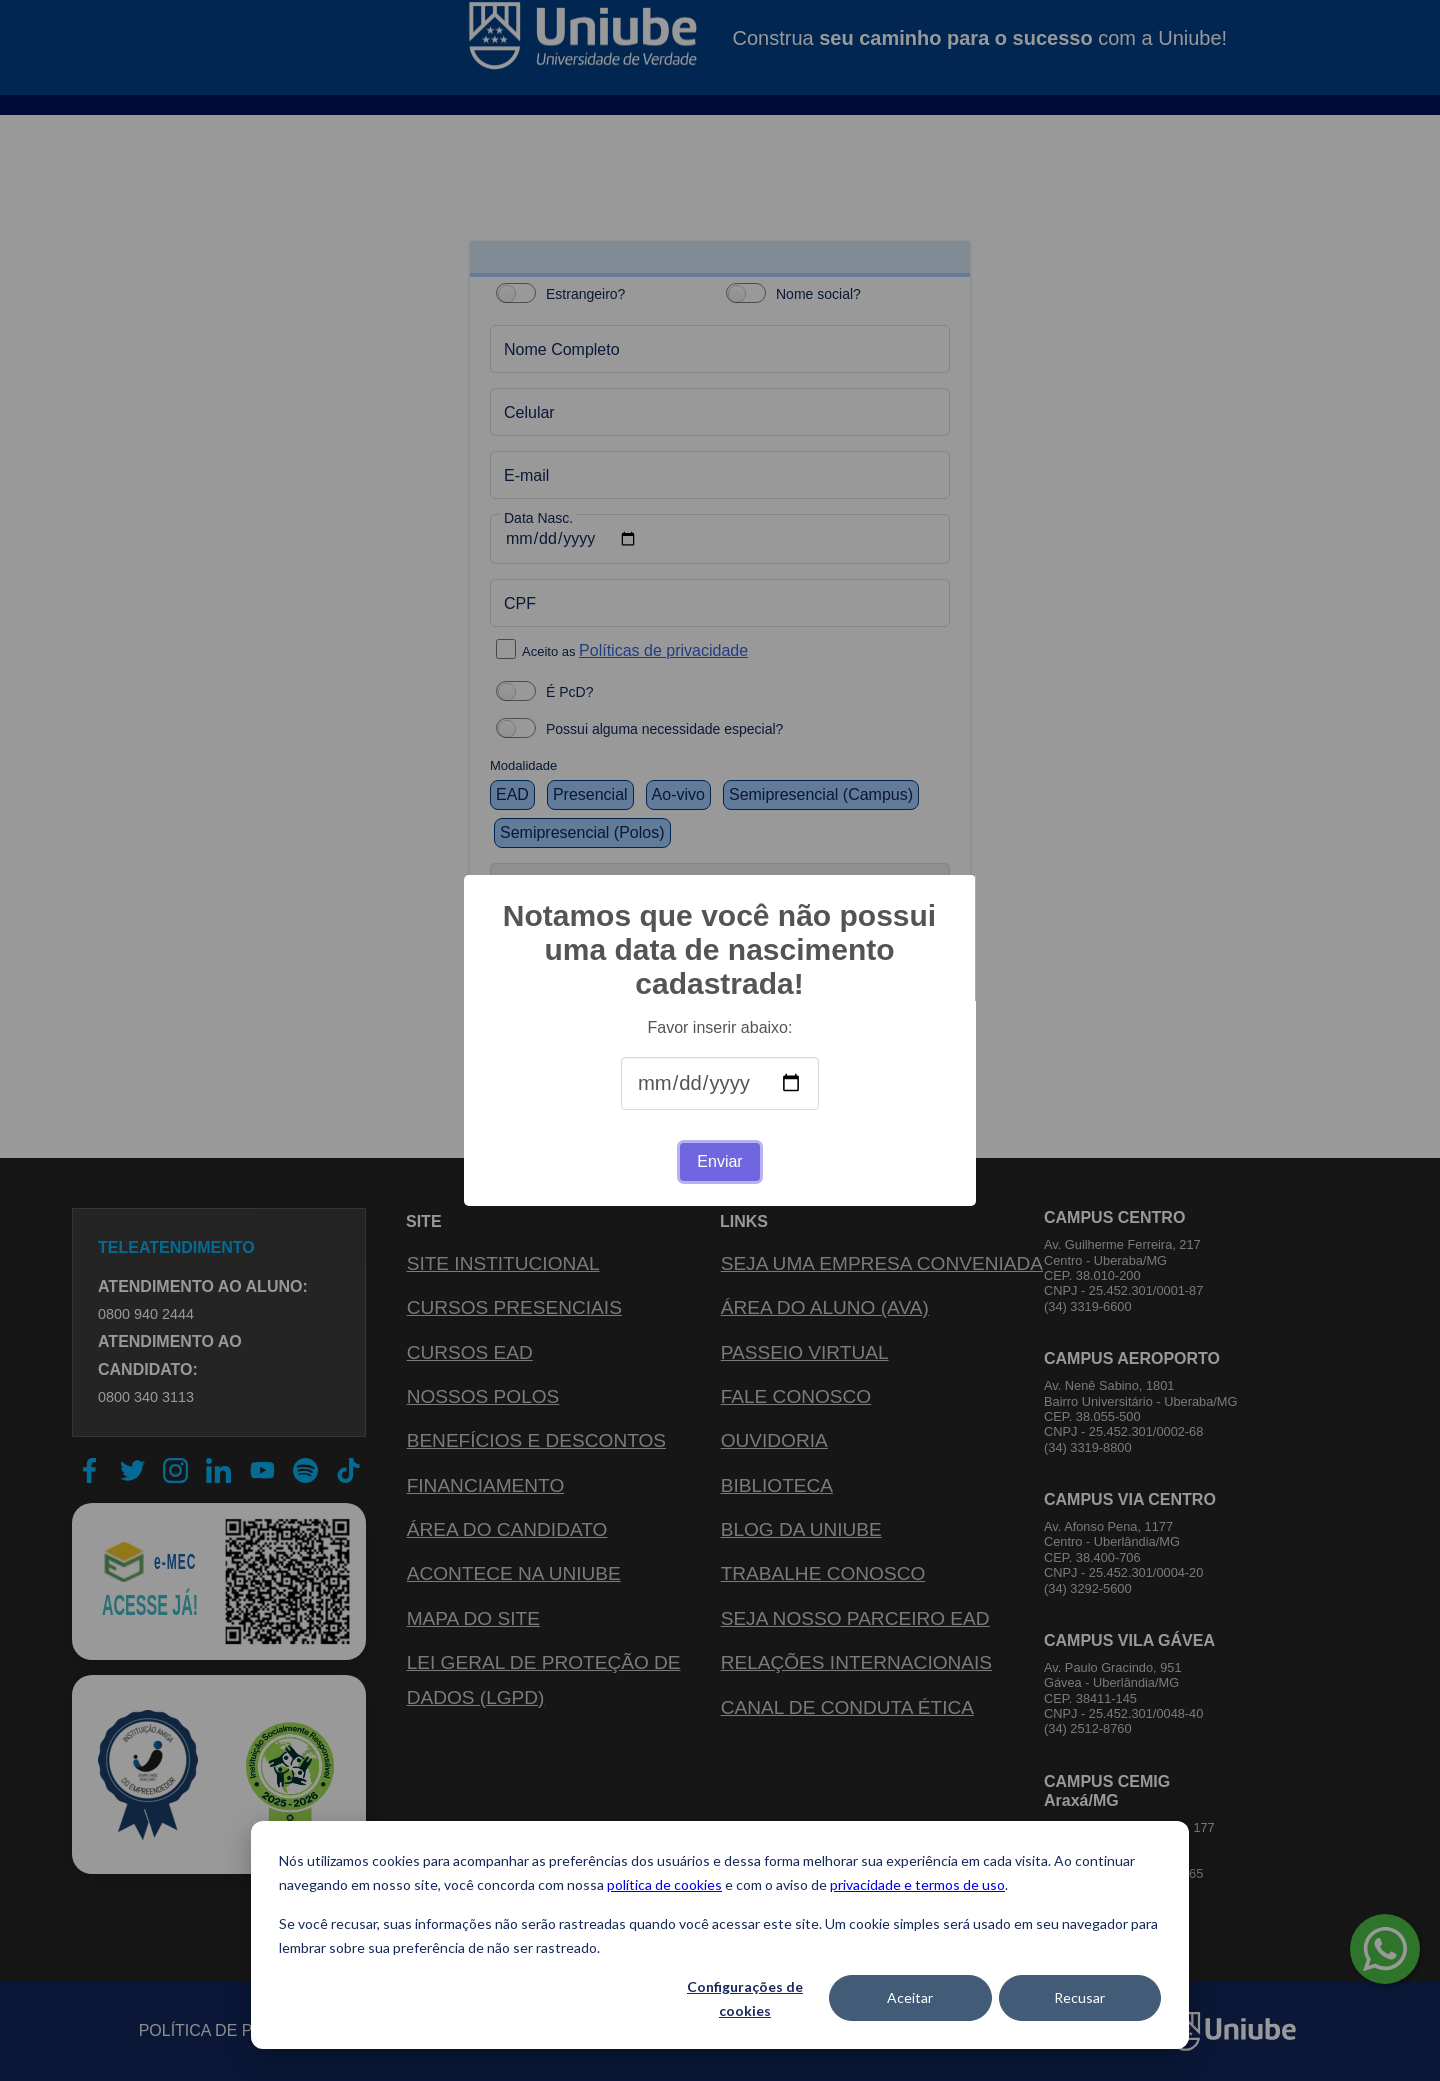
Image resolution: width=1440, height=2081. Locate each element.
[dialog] (720, 1935)
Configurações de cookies (745, 1999)
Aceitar (910, 1997)
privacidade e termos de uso (917, 1884)
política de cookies (664, 1884)
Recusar (1079, 1997)
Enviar (719, 1161)
